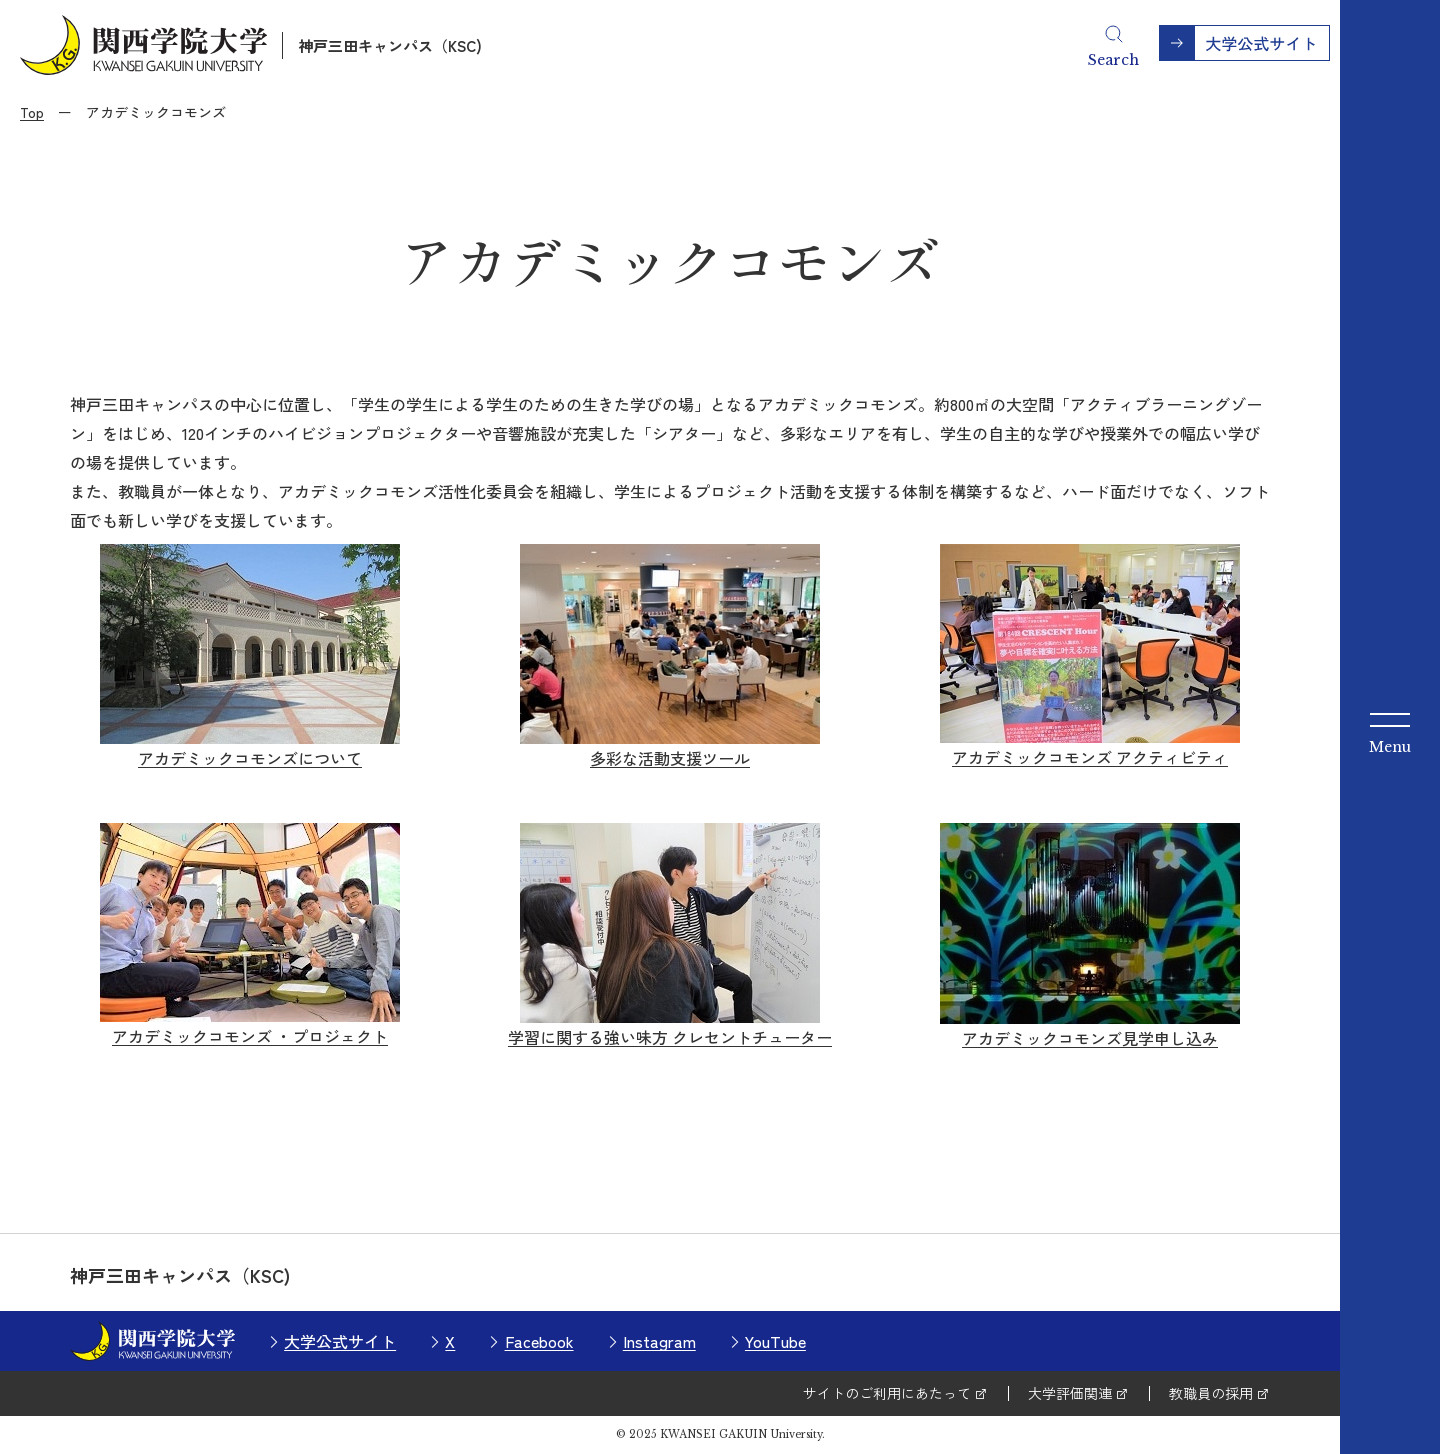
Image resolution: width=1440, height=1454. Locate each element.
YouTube (775, 1341)
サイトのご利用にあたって (887, 1393)
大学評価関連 (1070, 1393)
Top (32, 112)
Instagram (659, 1341)
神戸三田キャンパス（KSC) (390, 45)
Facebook (539, 1341)
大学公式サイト (340, 1341)
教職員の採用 (1211, 1393)
